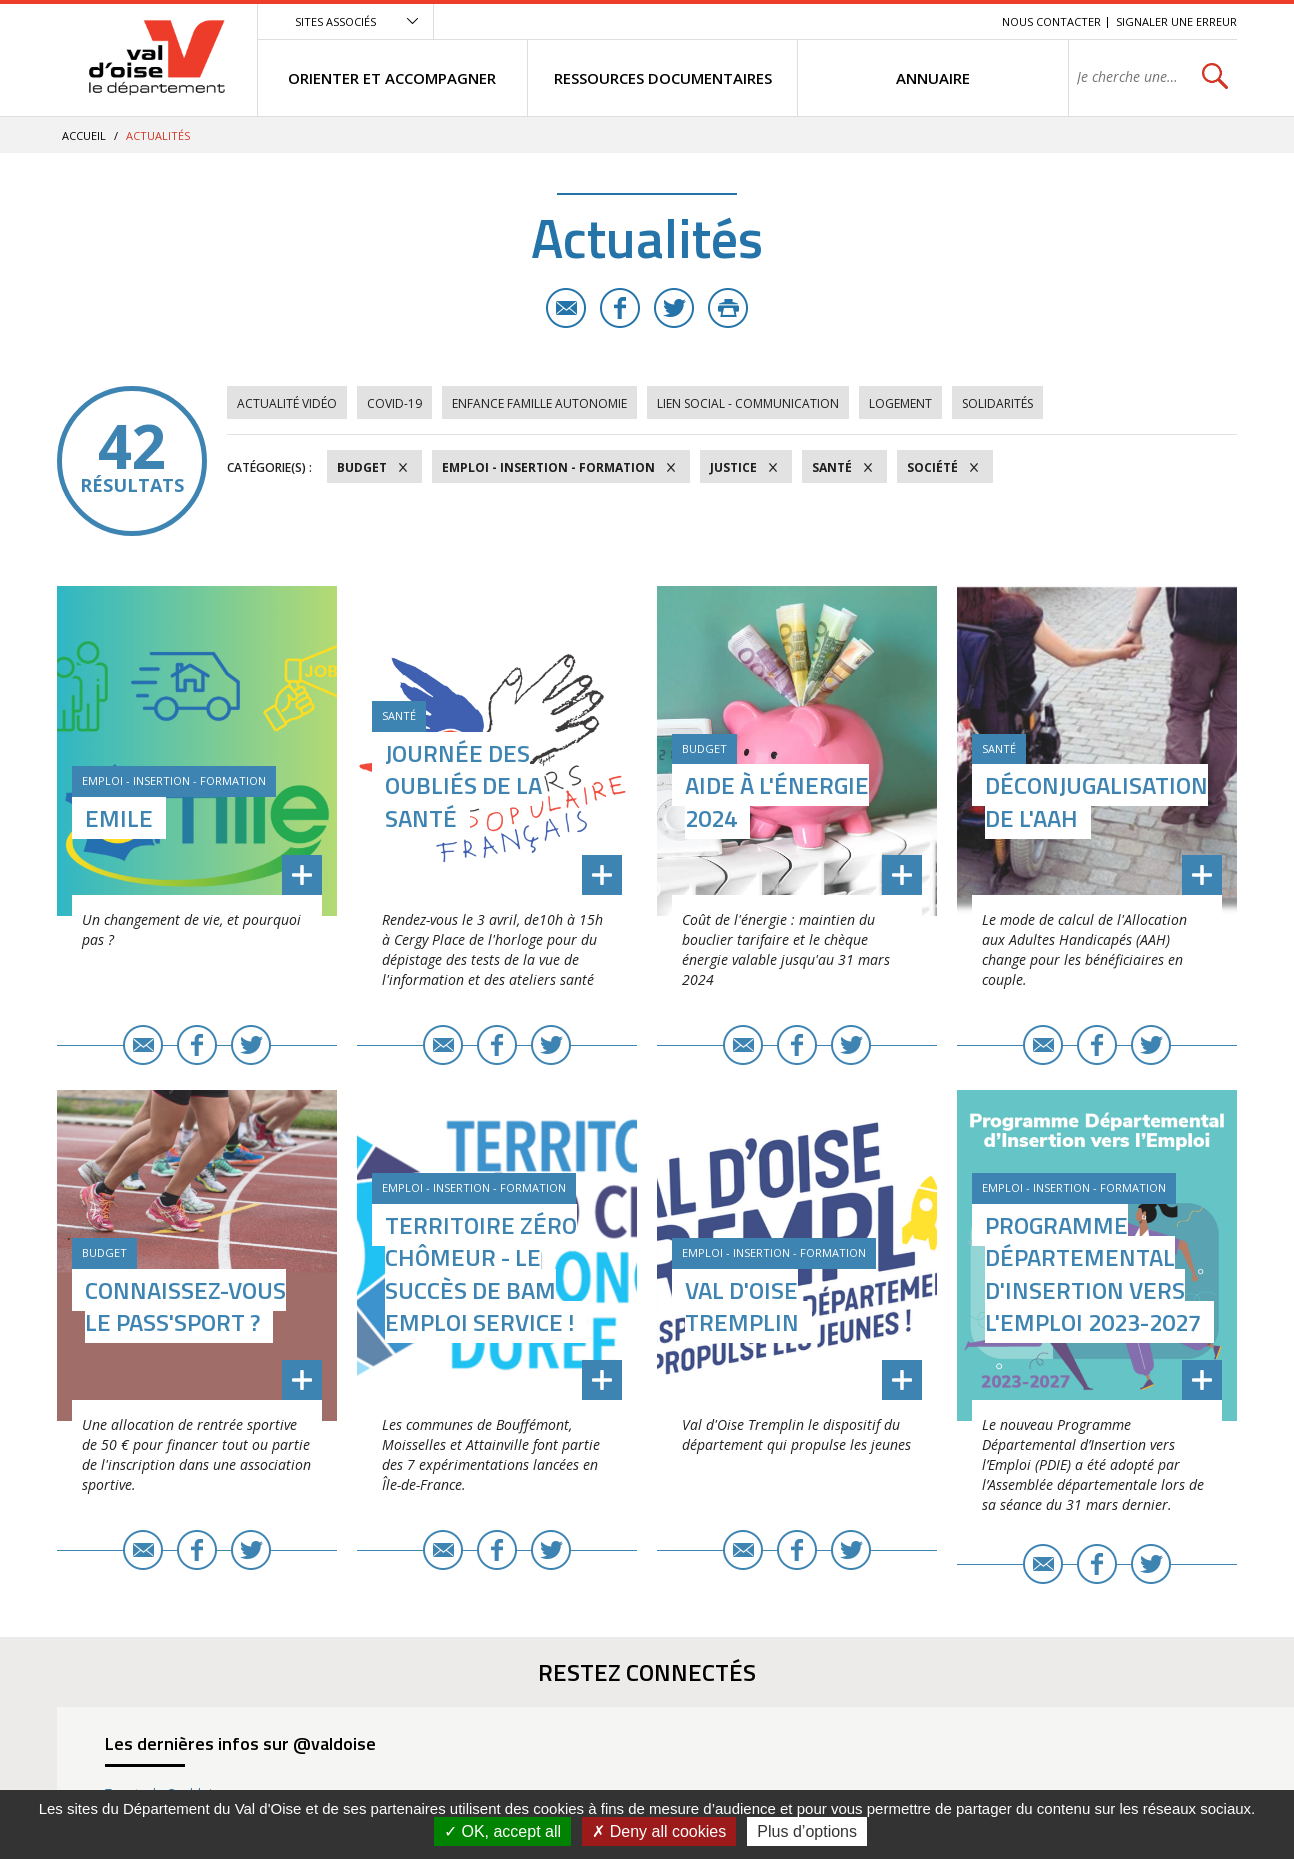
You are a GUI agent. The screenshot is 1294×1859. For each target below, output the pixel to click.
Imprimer (728, 308)
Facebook (620, 308)
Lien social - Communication (748, 403)
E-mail (566, 308)
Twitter (674, 308)
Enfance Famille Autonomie (539, 403)
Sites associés (335, 21)
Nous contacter (1051, 21)
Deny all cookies (659, 1831)
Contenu (892, 21)
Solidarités (997, 403)
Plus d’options (807, 1831)
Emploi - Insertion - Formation (548, 467)
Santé (832, 467)
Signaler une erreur (1176, 21)
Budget (362, 467)
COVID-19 (394, 403)
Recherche (959, 21)
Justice (733, 467)
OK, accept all (502, 1831)
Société (932, 467)
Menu (841, 21)
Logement (900, 403)
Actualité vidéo (287, 403)
